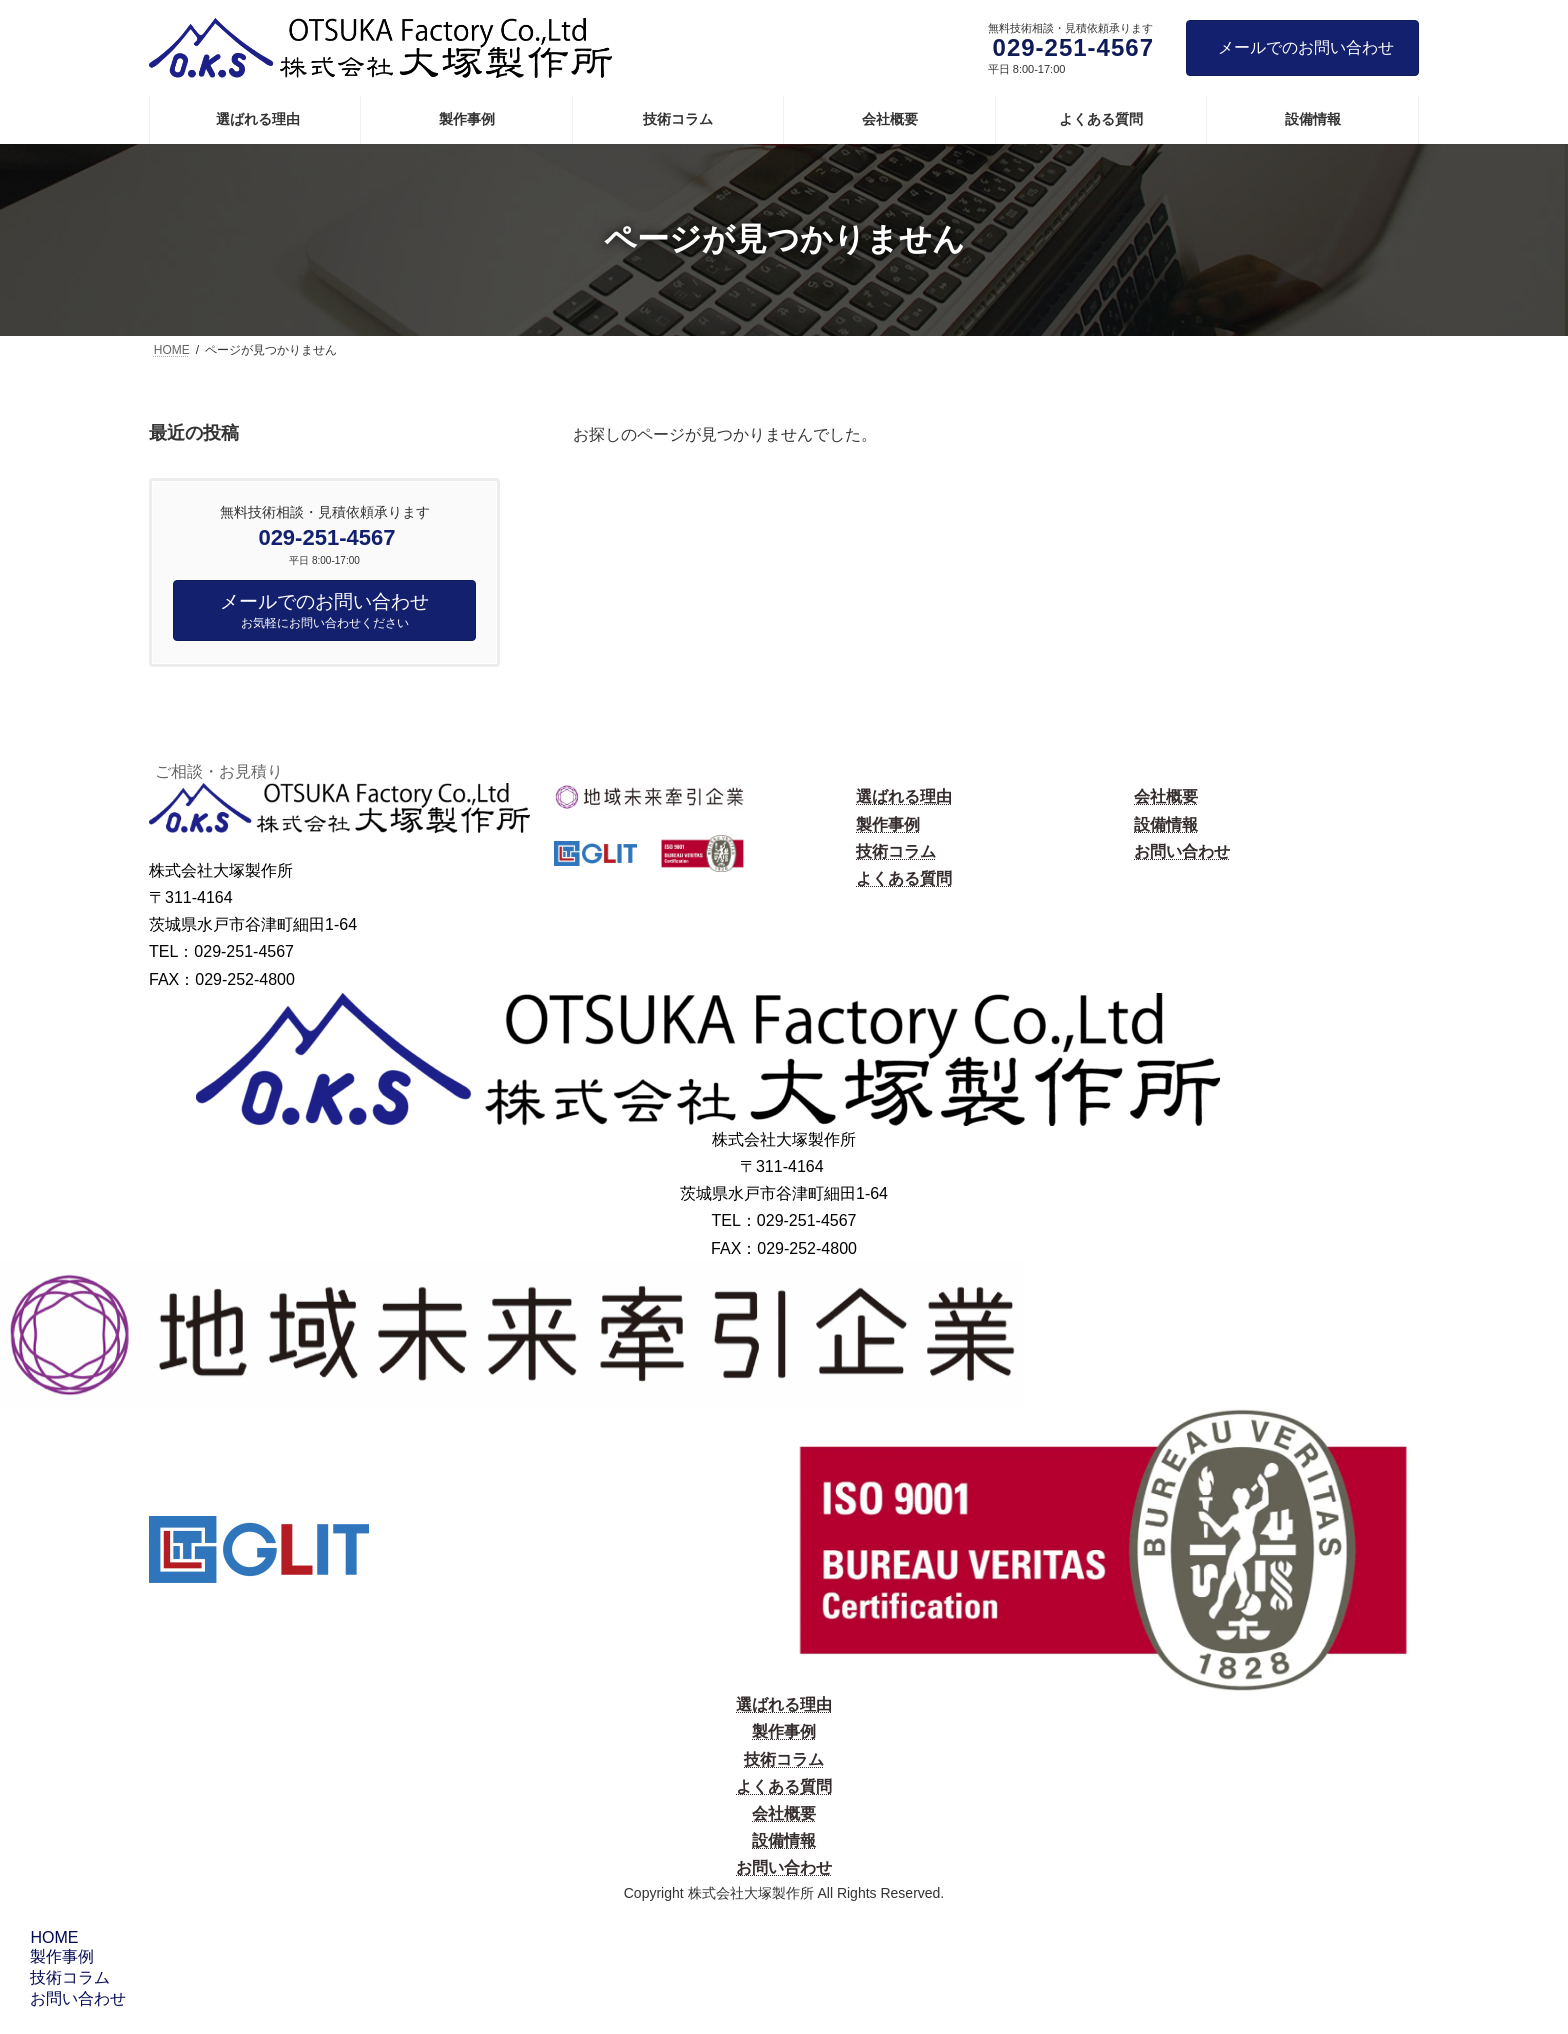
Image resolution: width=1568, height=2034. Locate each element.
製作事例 (888, 824)
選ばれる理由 (904, 796)
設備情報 (1166, 824)
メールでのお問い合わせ (1306, 47)
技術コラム (896, 851)
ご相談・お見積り (219, 771)
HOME (51, 1937)
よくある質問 (904, 878)
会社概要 (1166, 796)
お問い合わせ (1182, 851)
